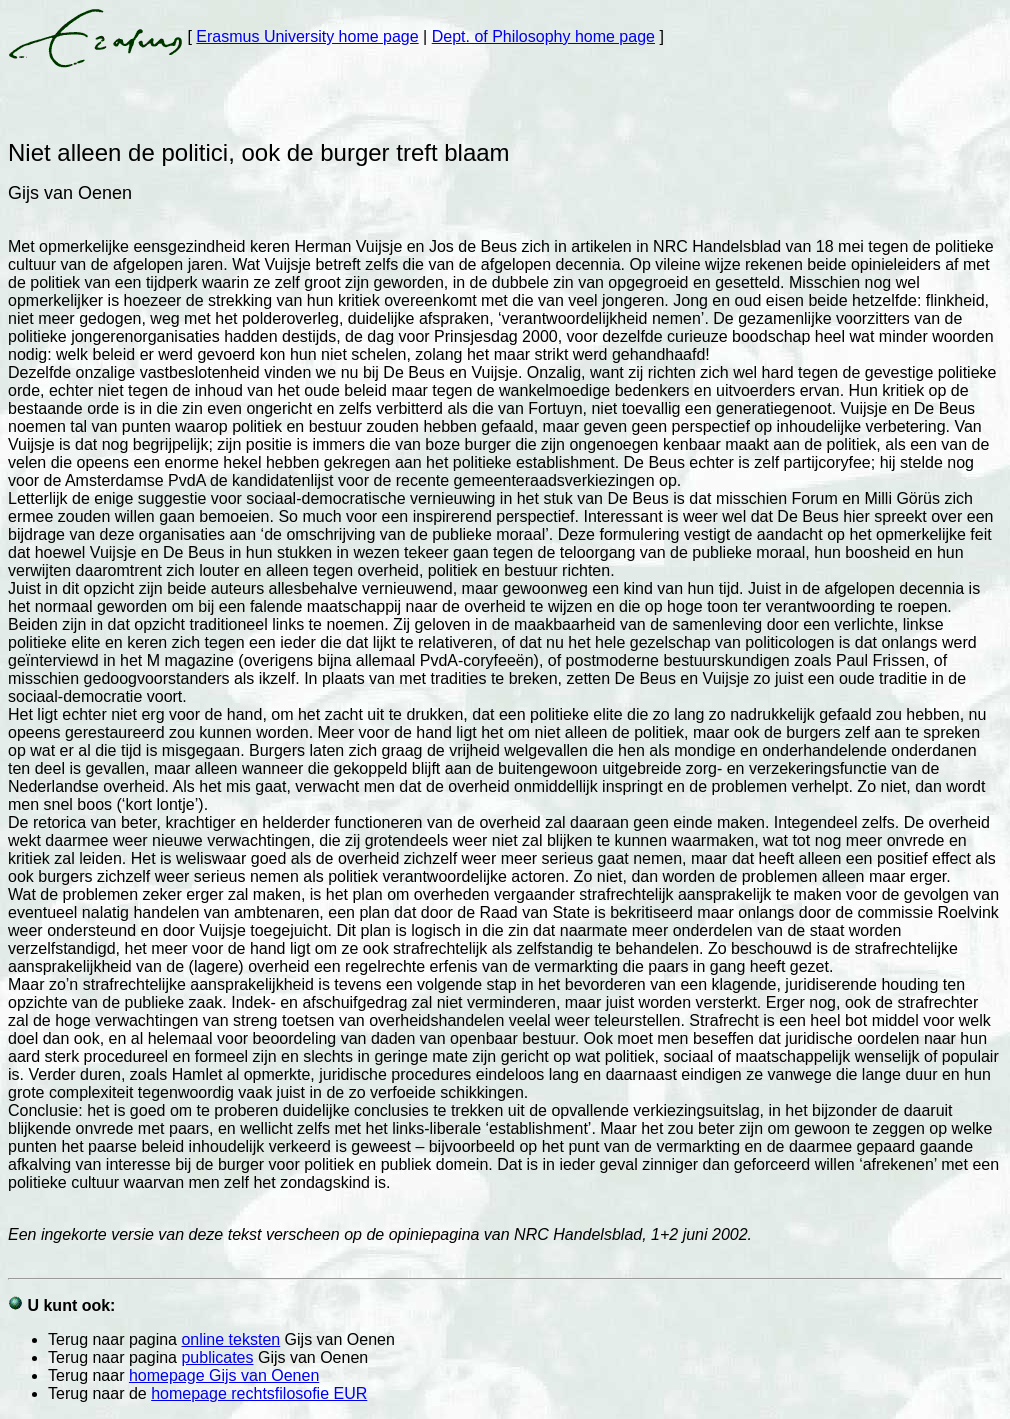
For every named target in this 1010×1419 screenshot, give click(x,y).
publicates (217, 1357)
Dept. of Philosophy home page (543, 36)
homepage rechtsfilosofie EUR (259, 1393)
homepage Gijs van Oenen (224, 1375)
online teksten (230, 1339)
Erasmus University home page (307, 36)
